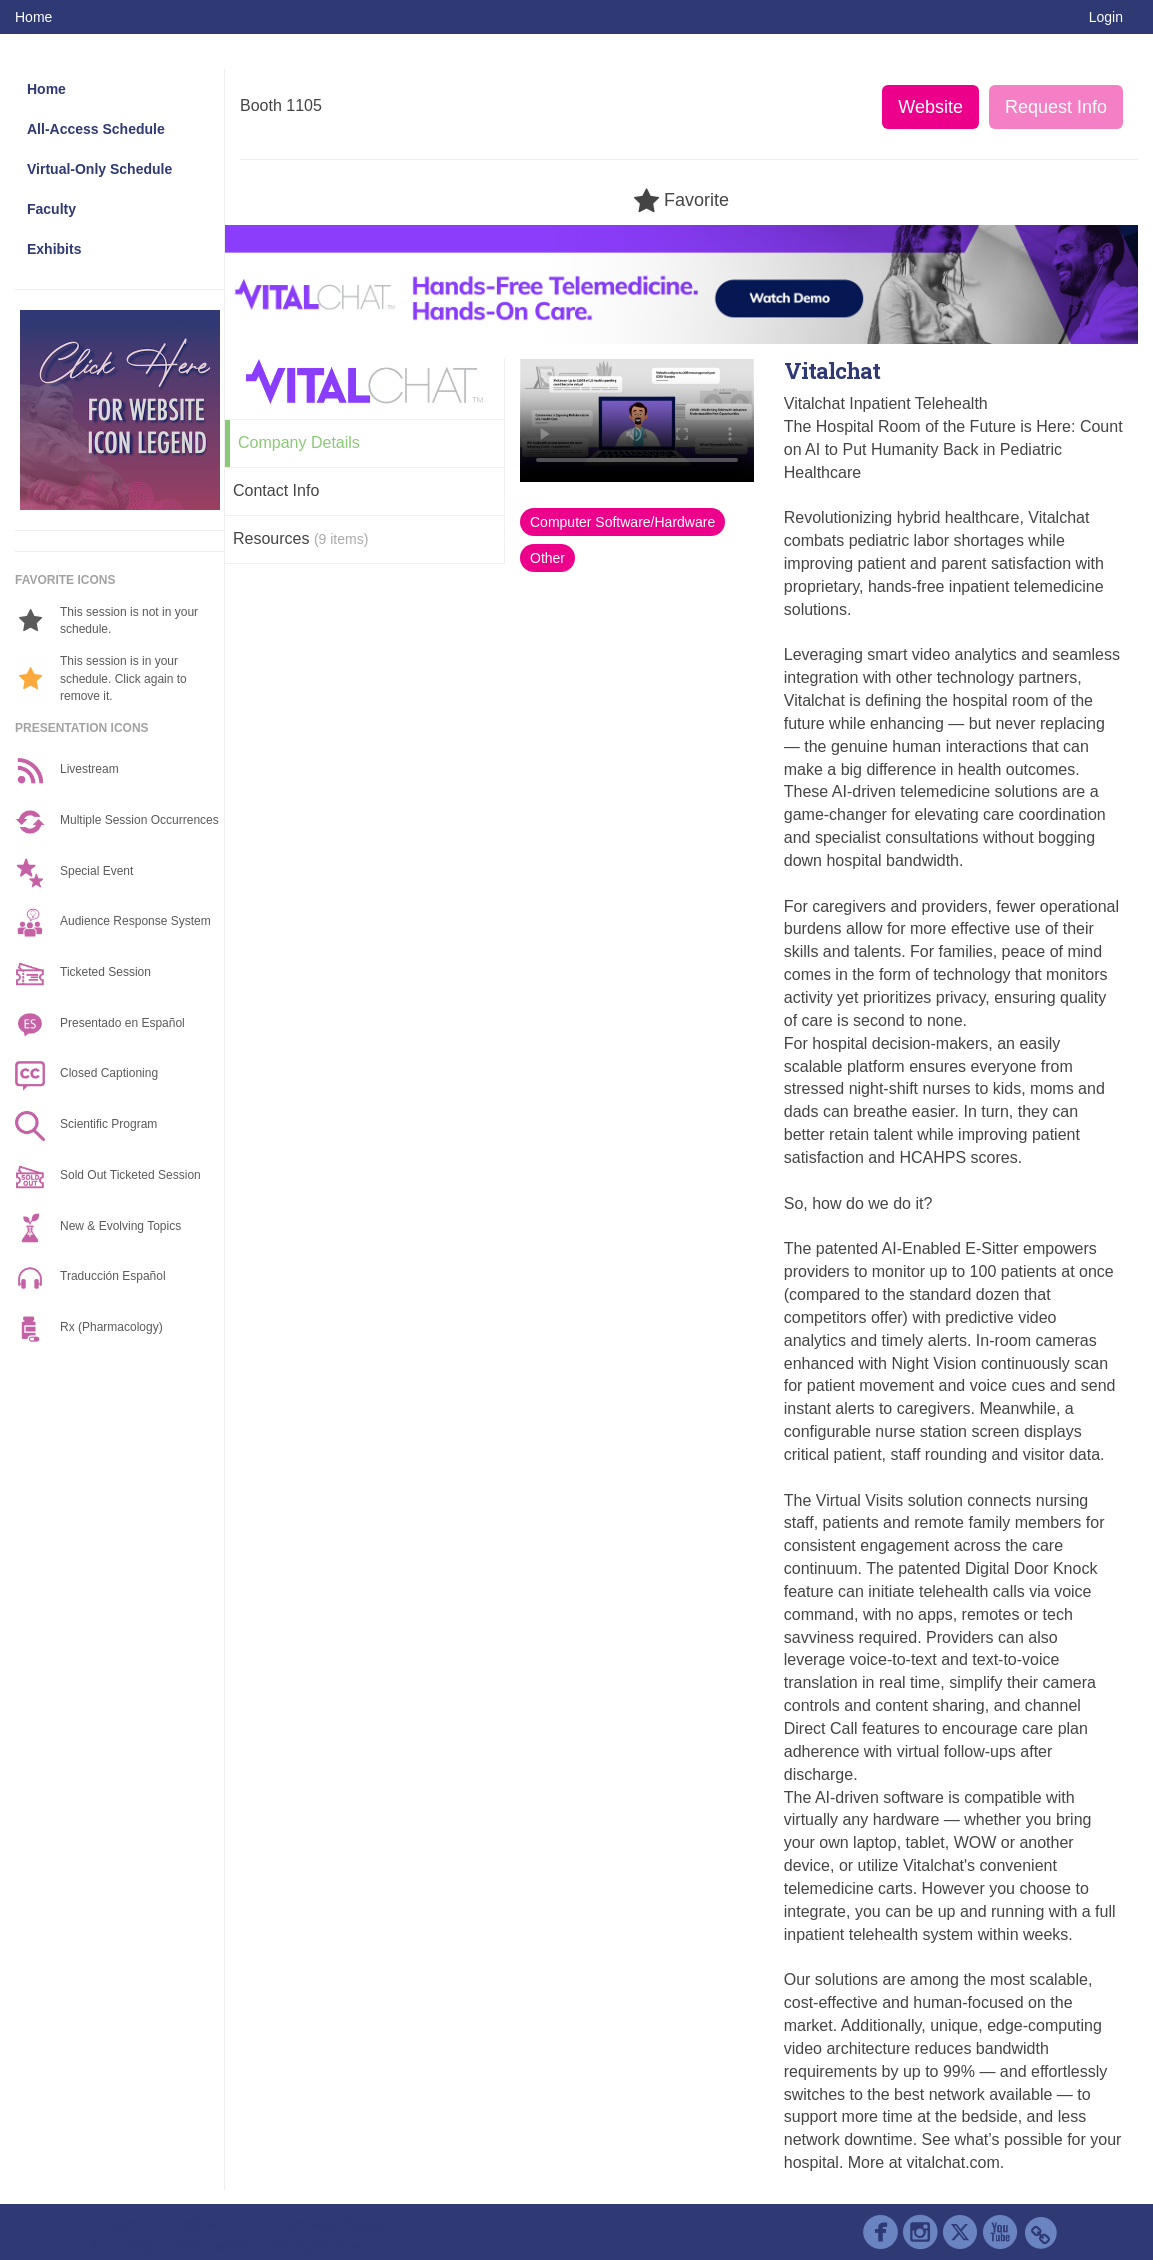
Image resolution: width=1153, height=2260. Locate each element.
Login (1106, 17)
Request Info (1056, 107)
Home (33, 17)
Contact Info (276, 490)
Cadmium (203, 2224)
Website (930, 107)
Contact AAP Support (327, 2224)
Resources (300, 538)
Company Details (299, 442)
